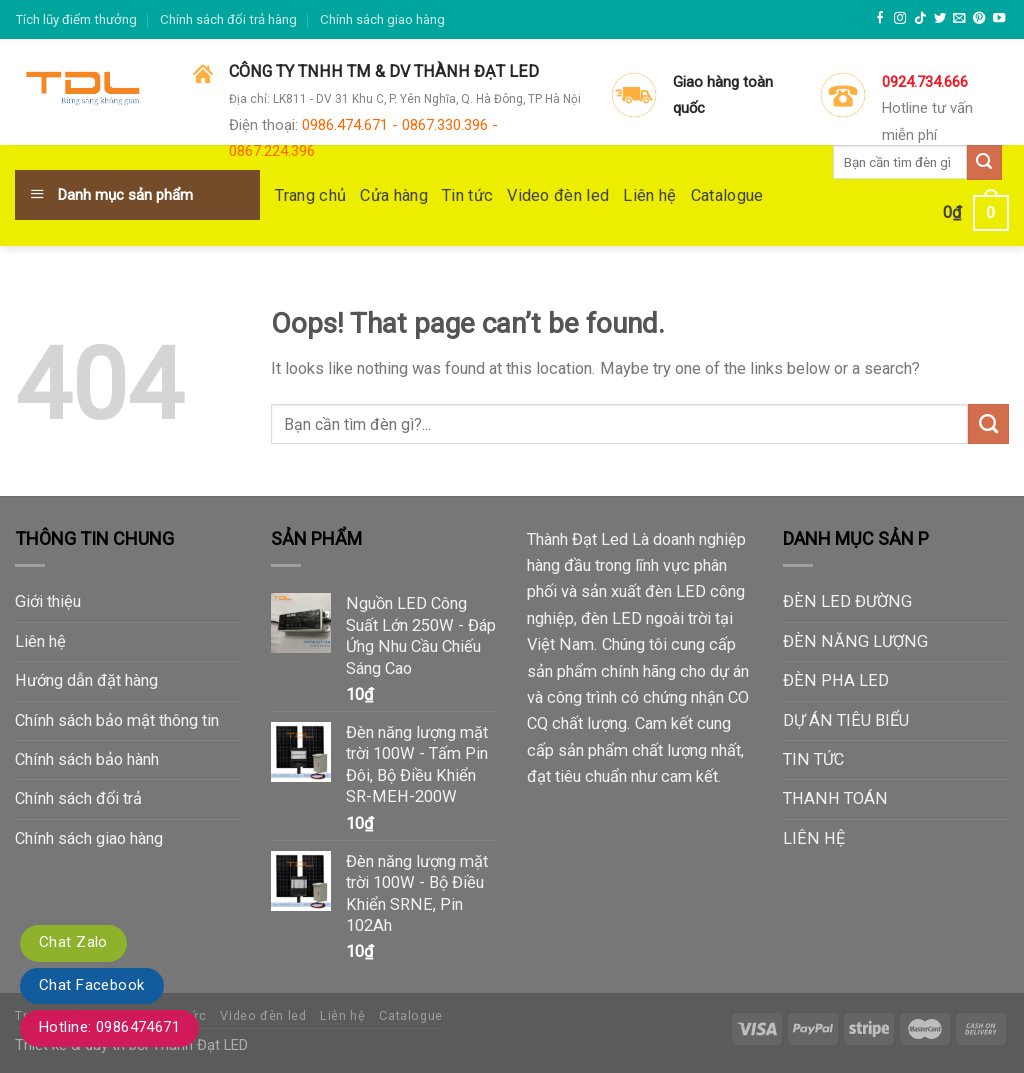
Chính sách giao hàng (382, 19)
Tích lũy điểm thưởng (76, 19)
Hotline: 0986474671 (109, 1027)
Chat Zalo (73, 942)
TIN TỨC (813, 759)
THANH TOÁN (835, 798)
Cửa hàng (394, 195)
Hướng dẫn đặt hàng (86, 680)
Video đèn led (558, 195)
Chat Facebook (92, 985)
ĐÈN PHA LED (836, 680)
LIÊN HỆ (814, 838)
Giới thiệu (48, 601)
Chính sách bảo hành (87, 759)
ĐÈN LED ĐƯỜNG (847, 601)
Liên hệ (649, 195)
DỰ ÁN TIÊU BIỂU (846, 720)
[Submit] (988, 424)
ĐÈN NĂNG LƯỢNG (855, 641)
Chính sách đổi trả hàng (228, 19)
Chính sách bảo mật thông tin (117, 720)
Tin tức (467, 195)
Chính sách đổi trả (78, 798)
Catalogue (727, 195)
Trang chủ (310, 195)
